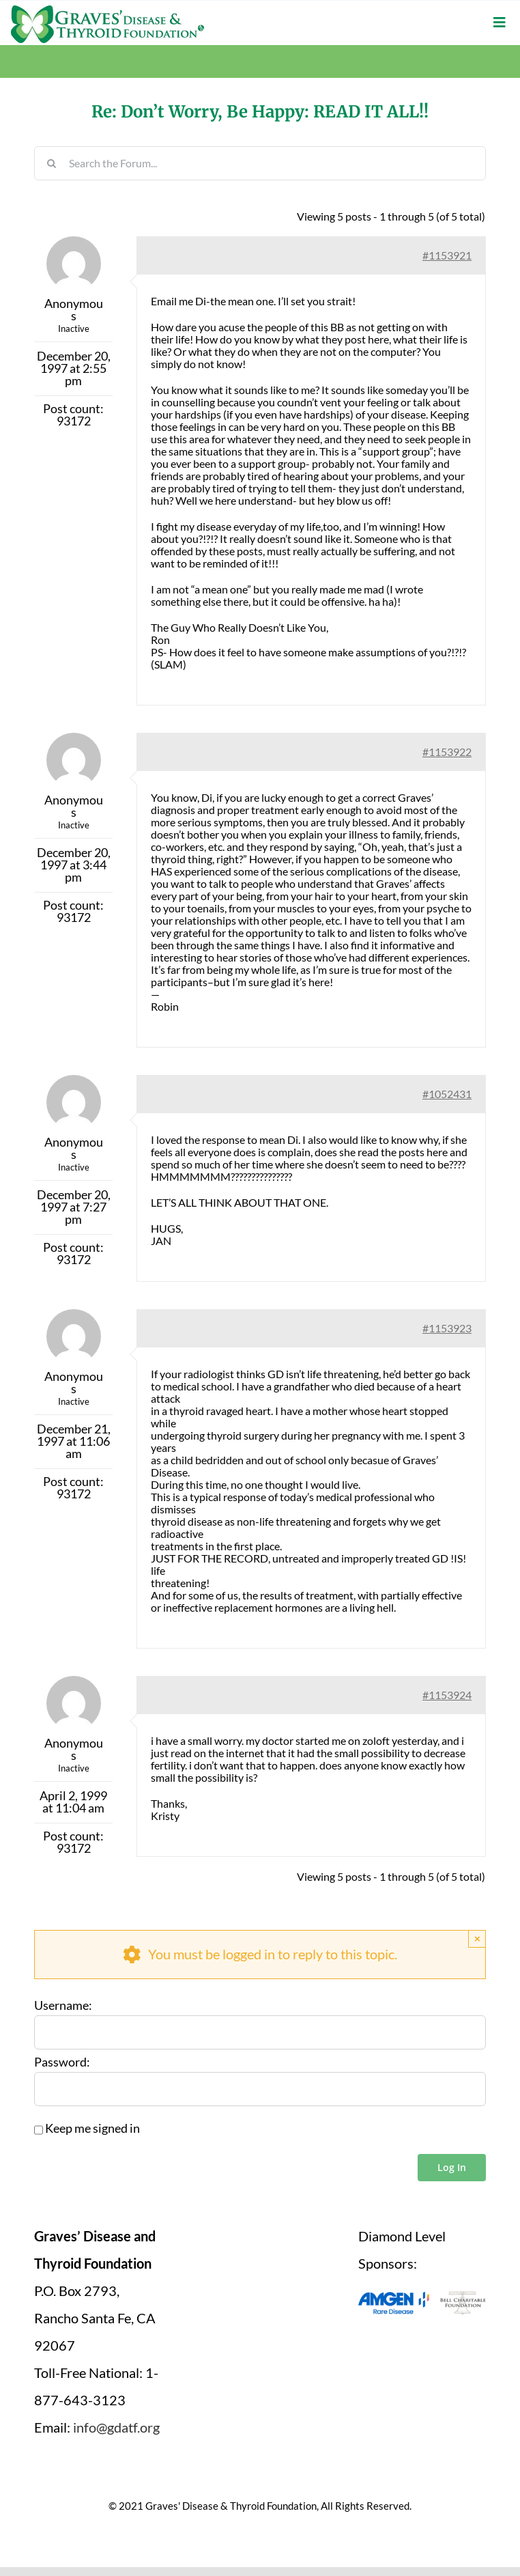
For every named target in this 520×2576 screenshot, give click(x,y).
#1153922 (447, 751)
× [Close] (477, 1938)
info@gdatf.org (116, 2427)
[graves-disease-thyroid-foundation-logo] (107, 10)
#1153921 (447, 255)
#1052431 (447, 1093)
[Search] (51, 163)
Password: (62, 2062)
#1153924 (447, 1694)
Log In (451, 2167)
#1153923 (447, 1327)
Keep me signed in (92, 2129)
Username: (63, 2006)
